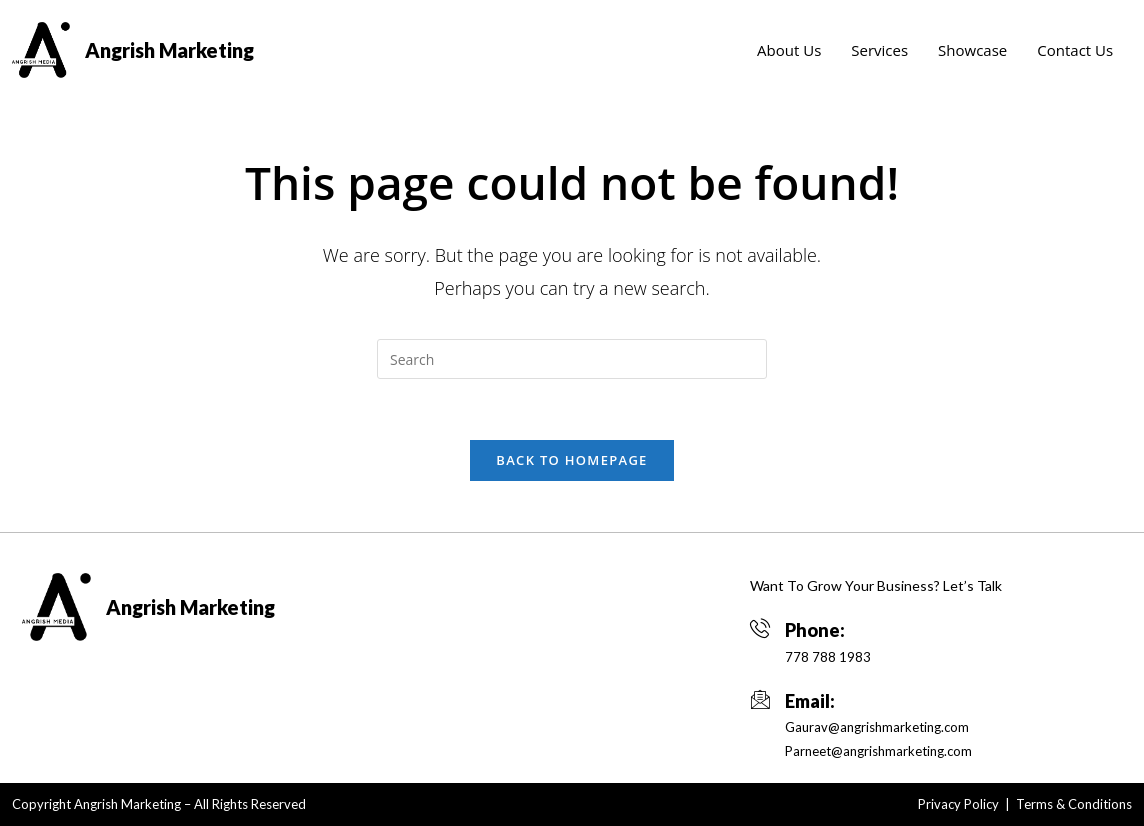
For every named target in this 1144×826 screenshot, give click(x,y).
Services (879, 50)
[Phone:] (760, 628)
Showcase (972, 50)
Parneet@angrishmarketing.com (878, 751)
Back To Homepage (571, 460)
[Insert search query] (572, 359)
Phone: (815, 630)
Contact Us (1075, 50)
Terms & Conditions (1074, 804)
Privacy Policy (958, 804)
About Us (789, 50)
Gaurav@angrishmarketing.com (877, 727)
